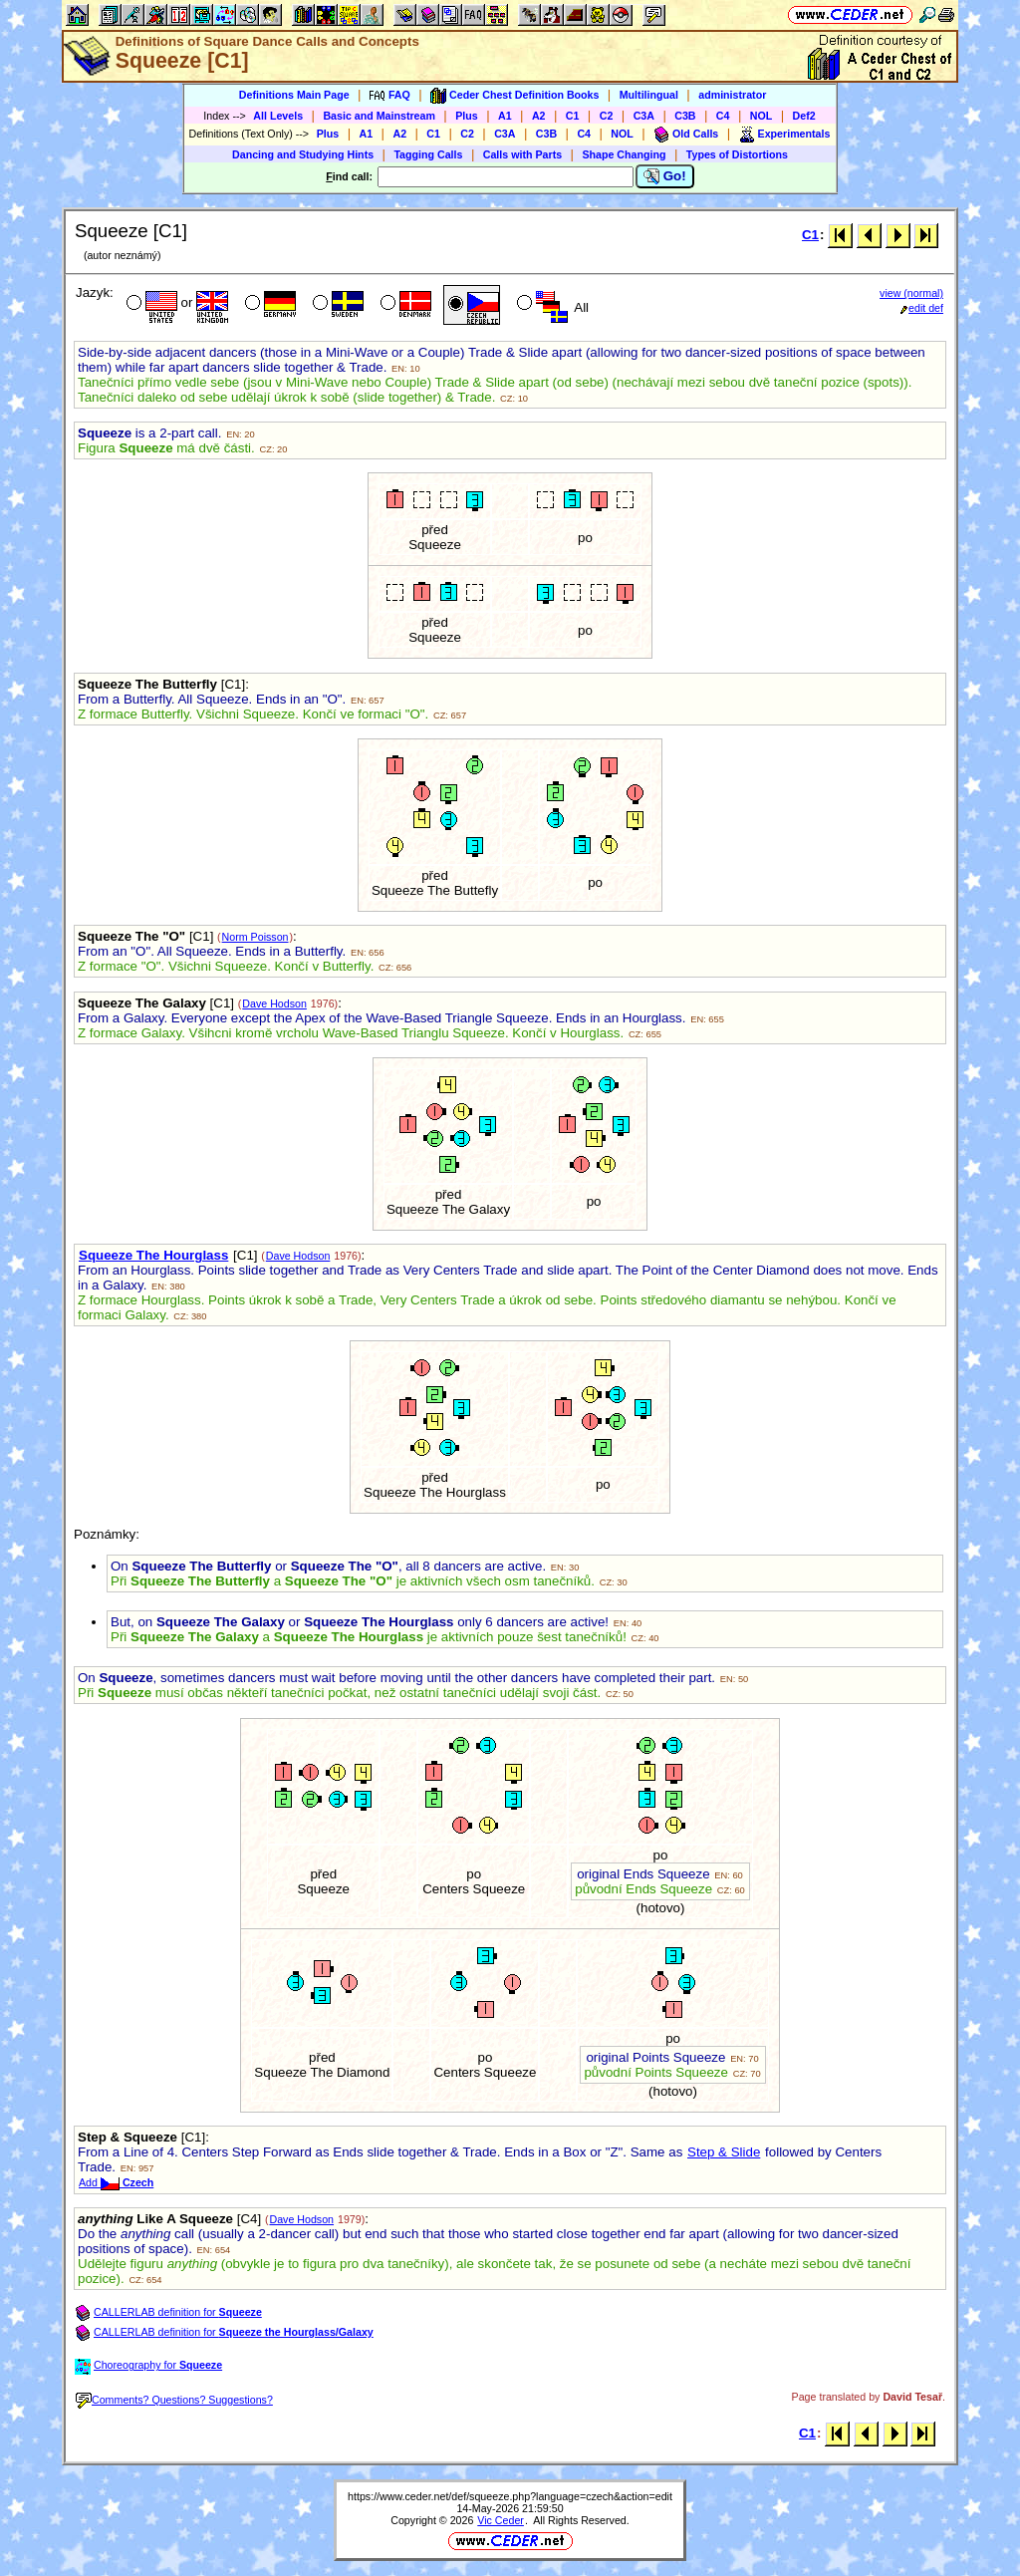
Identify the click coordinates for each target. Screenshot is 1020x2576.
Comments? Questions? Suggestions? (174, 2400)
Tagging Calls (427, 154)
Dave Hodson (274, 1003)
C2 (607, 116)
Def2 (804, 116)
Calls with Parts (522, 154)
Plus (466, 116)
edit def (921, 308)
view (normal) (911, 293)
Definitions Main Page (294, 95)
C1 (573, 116)
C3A (644, 116)
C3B (684, 116)
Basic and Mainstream (379, 116)
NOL (761, 116)
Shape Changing (623, 154)
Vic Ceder (500, 2520)
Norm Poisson (255, 937)
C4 (723, 116)
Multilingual (649, 95)
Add (116, 2182)
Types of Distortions (737, 154)
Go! (664, 176)
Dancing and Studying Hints (303, 154)
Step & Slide (723, 2152)
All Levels (278, 116)
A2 (539, 116)
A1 (505, 116)
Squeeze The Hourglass (153, 1255)
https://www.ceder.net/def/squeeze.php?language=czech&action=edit (510, 2496)
